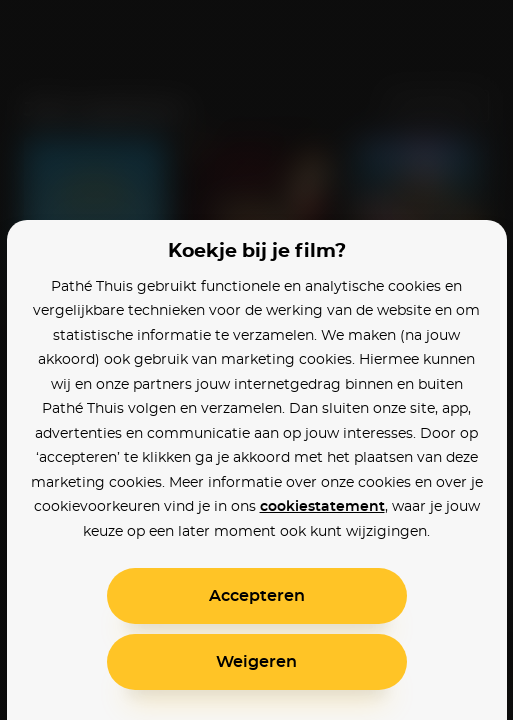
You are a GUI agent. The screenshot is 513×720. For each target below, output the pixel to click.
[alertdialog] (256, 360)
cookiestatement (322, 507)
